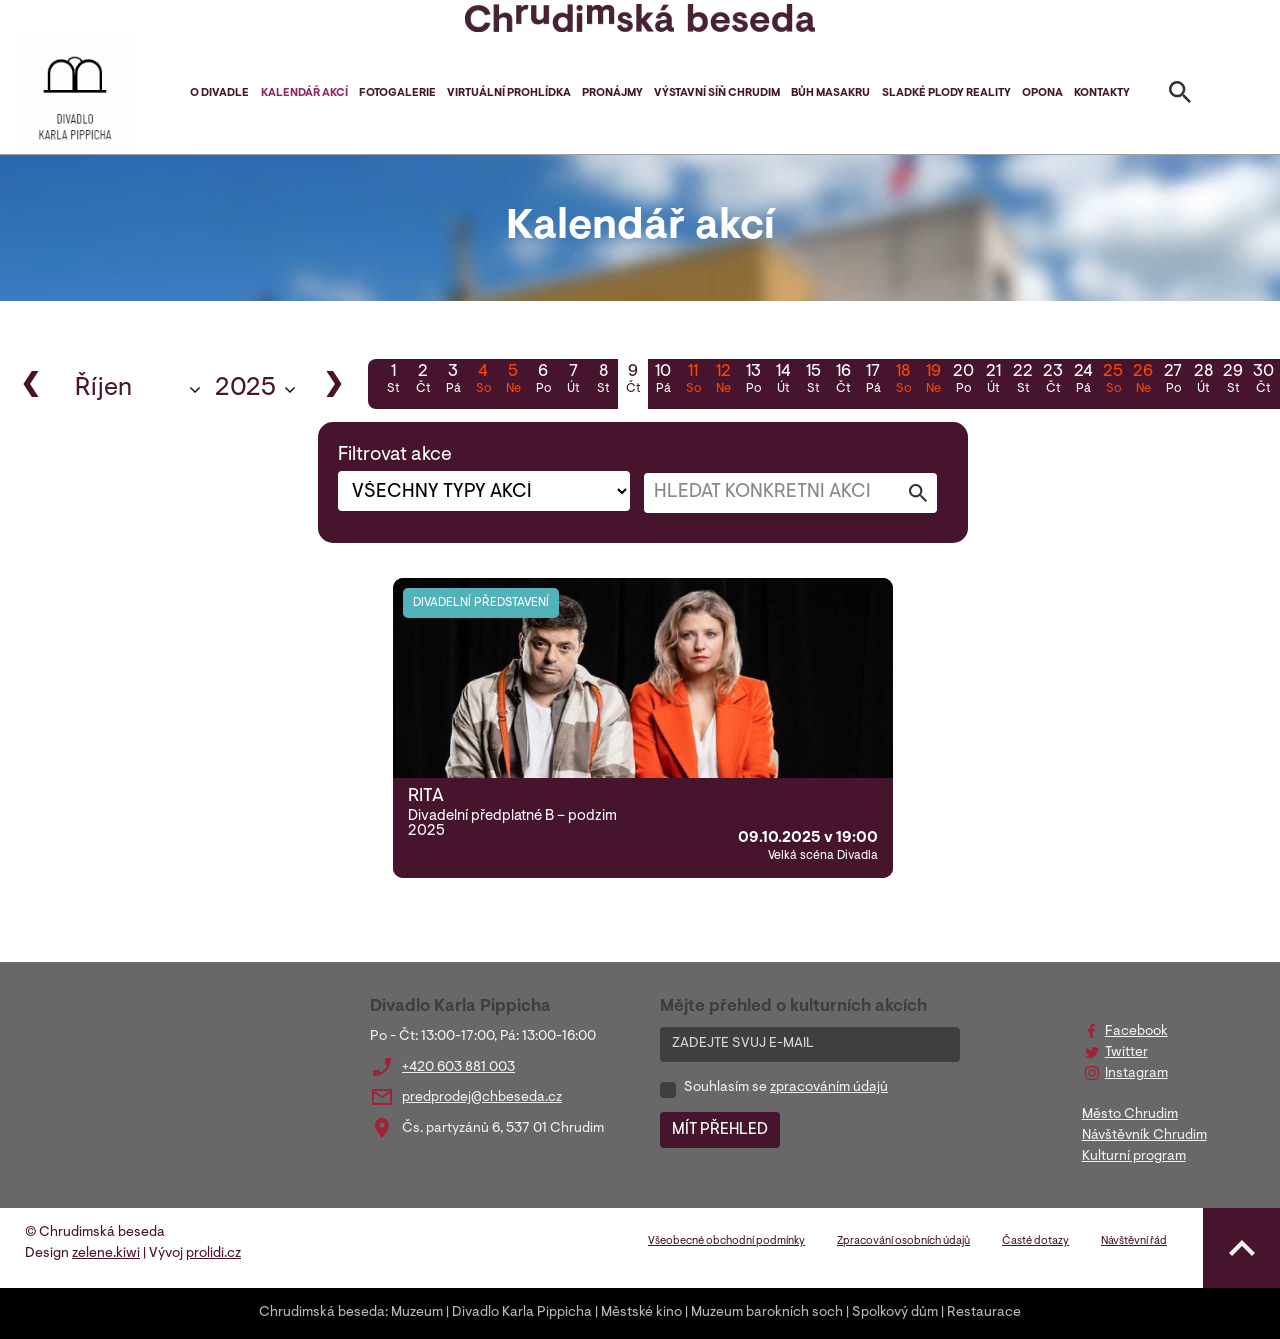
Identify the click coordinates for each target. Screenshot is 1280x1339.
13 (753, 381)
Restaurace (984, 1313)
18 (903, 381)
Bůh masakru (830, 93)
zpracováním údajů (829, 1088)
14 (783, 381)
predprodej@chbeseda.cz (482, 1098)
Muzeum (417, 1313)
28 (1203, 381)
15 (813, 381)
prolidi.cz (213, 1254)
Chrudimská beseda (322, 1313)
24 (1083, 381)
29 (1233, 381)
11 (693, 381)
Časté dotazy (1035, 1241)
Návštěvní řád (1134, 1241)
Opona (1042, 93)
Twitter (1126, 1053)
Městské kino (641, 1313)
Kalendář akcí (304, 93)
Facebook (1136, 1032)
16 (843, 381)
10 (663, 381)
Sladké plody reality (946, 93)
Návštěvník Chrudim (1144, 1136)
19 (933, 381)
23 (1053, 381)
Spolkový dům (895, 1313)
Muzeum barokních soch (767, 1313)
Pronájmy (612, 93)
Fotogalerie (397, 93)
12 (723, 381)
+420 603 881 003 (458, 1068)
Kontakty (1102, 93)
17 (873, 381)
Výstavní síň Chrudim (717, 93)
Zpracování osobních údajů (903, 1241)
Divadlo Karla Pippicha (522, 1313)
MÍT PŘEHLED (720, 1130)
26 (1143, 381)
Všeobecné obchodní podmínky (726, 1241)
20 (963, 381)
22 (1023, 381)
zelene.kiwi (106, 1254)
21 (993, 381)
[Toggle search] (1180, 96)
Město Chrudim (1130, 1115)
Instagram (1136, 1074)
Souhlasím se (786, 1088)
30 (1263, 381)
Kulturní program (1134, 1157)
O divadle (219, 93)
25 (1113, 381)
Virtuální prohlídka (509, 93)
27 (1173, 381)
